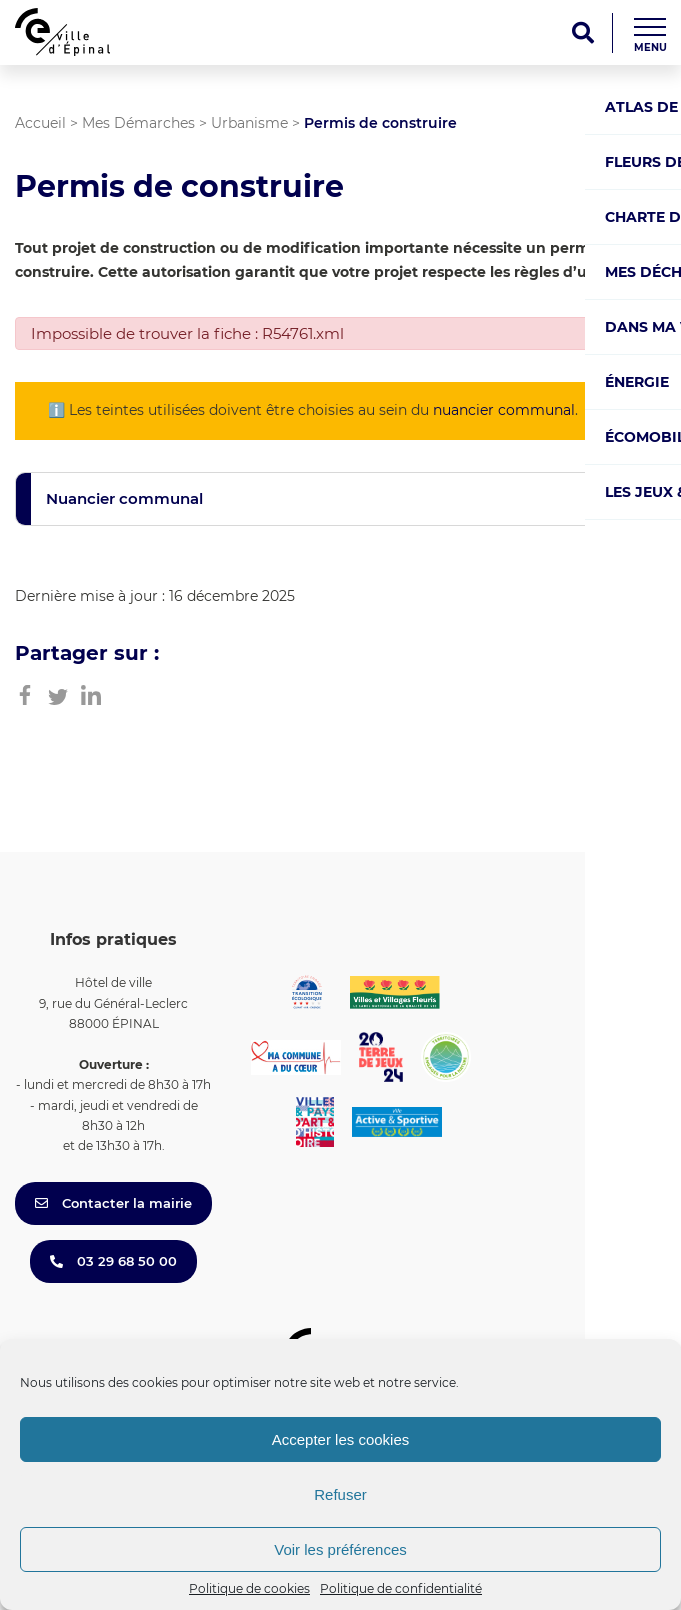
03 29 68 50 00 (113, 1261)
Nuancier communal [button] (124, 498)
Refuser (340, 1494)
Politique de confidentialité (401, 1588)
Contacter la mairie (113, 1203)
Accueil (40, 123)
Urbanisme (249, 123)
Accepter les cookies (341, 1439)
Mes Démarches (138, 123)
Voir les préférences (340, 1549)
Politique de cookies (249, 1588)
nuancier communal (504, 410)
